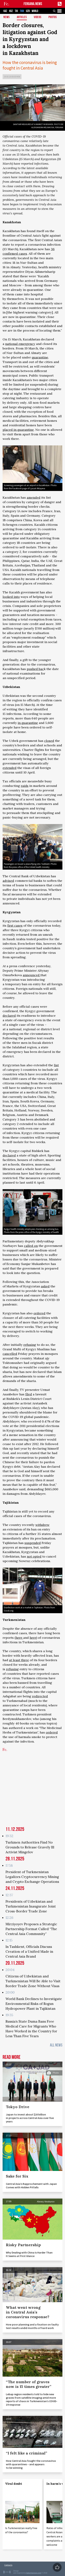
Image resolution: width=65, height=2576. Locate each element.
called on (31, 1246)
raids (24, 786)
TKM (22, 11)
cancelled (10, 1354)
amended (33, 497)
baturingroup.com (33, 2573)
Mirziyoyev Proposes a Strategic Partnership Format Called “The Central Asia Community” (31, 1929)
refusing (29, 1345)
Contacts (8, 2565)
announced (31, 975)
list (56, 1065)
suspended (32, 1543)
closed (49, 741)
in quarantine (28, 723)
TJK (16, 11)
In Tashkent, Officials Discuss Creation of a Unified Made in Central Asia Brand (29, 1951)
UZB (28, 11)
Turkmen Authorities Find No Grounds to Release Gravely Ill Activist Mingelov (30, 1847)
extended (9, 768)
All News (56, 2045)
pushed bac (35, 669)
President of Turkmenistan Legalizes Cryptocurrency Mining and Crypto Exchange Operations (32, 1877)
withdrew (42, 1525)
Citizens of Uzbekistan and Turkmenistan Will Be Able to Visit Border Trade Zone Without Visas (33, 1981)
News (6, 17)
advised (8, 881)
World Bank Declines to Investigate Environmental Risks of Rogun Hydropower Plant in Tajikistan (34, 2004)
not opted (34, 1556)
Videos (37, 17)
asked (45, 1286)
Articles (22, 17)
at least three (19, 1660)
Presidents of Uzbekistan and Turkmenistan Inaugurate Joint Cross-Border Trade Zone (31, 1906)
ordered (39, 1313)
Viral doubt (13, 2484)
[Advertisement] (32, 1791)
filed (28, 1394)
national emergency (20, 344)
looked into (11, 597)
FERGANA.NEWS (33, 4)
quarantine (40, 357)
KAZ (5, 11)
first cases (15, 926)
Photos (53, 17)
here (19, 1638)
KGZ (11, 11)
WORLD (35, 11)
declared (9, 1016)
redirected (40, 1696)
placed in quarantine (18, 430)
